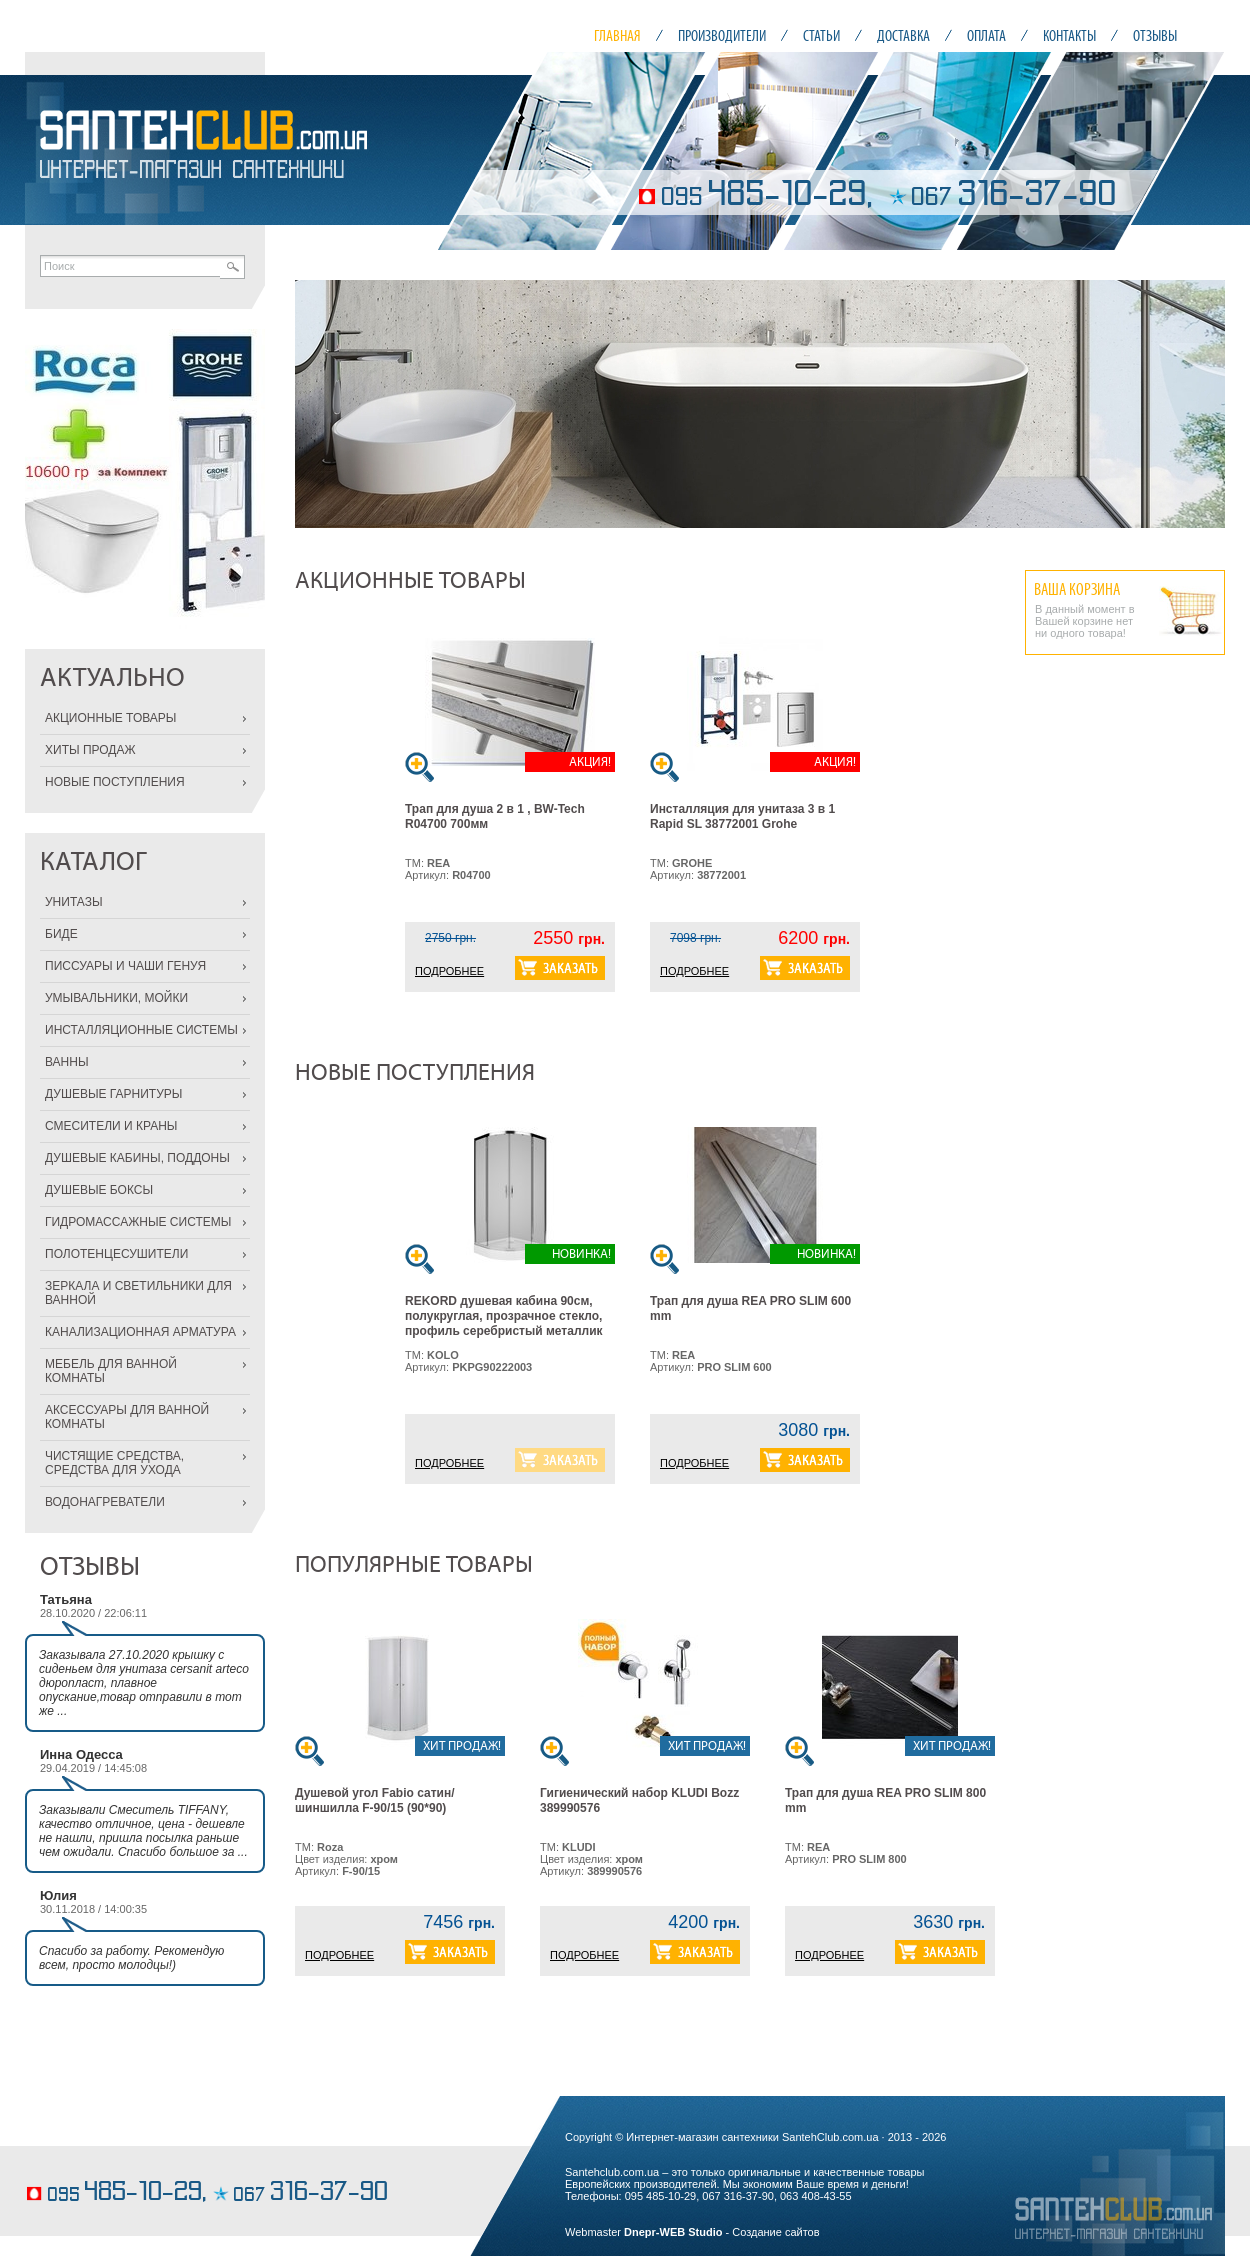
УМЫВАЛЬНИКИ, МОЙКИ (116, 998)
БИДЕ (61, 934)
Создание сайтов (775, 2232)
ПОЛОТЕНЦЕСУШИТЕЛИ (116, 1254)
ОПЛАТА (986, 35)
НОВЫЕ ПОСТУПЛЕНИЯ (115, 782)
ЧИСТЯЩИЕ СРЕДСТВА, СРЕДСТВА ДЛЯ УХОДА (114, 1463)
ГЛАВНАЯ (617, 35)
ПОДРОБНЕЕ (449, 971)
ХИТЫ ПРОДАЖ (90, 750)
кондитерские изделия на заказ (102, 2162)
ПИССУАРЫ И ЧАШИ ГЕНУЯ (125, 966)
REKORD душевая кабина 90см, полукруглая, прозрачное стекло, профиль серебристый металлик (504, 1316)
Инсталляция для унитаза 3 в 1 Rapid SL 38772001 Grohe (742, 816)
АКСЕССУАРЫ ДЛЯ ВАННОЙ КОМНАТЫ (127, 1417)
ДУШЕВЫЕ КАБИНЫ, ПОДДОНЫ (137, 1158)
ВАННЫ (67, 1062)
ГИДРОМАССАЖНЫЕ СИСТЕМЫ (138, 1222)
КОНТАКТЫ (1069, 35)
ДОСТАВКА (903, 35)
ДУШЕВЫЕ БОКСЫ (99, 1190)
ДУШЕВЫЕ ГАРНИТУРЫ (113, 1094)
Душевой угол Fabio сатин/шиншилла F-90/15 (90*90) (374, 1800)
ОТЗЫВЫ (1155, 35)
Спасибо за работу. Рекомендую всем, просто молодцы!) (131, 1958)
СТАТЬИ (821, 35)
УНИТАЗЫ (74, 902)
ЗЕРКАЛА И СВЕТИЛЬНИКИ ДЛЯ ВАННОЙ (138, 1293)
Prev (321, 404)
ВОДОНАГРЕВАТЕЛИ (105, 1502)
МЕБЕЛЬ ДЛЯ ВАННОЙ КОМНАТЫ (111, 1371)
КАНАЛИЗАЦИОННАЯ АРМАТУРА (140, 1332)
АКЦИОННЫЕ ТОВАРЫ (110, 718)
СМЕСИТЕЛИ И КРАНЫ (111, 1126)
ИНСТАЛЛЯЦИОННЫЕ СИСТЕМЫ (141, 1030)
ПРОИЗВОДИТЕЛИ (722, 35)
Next (1199, 404)
